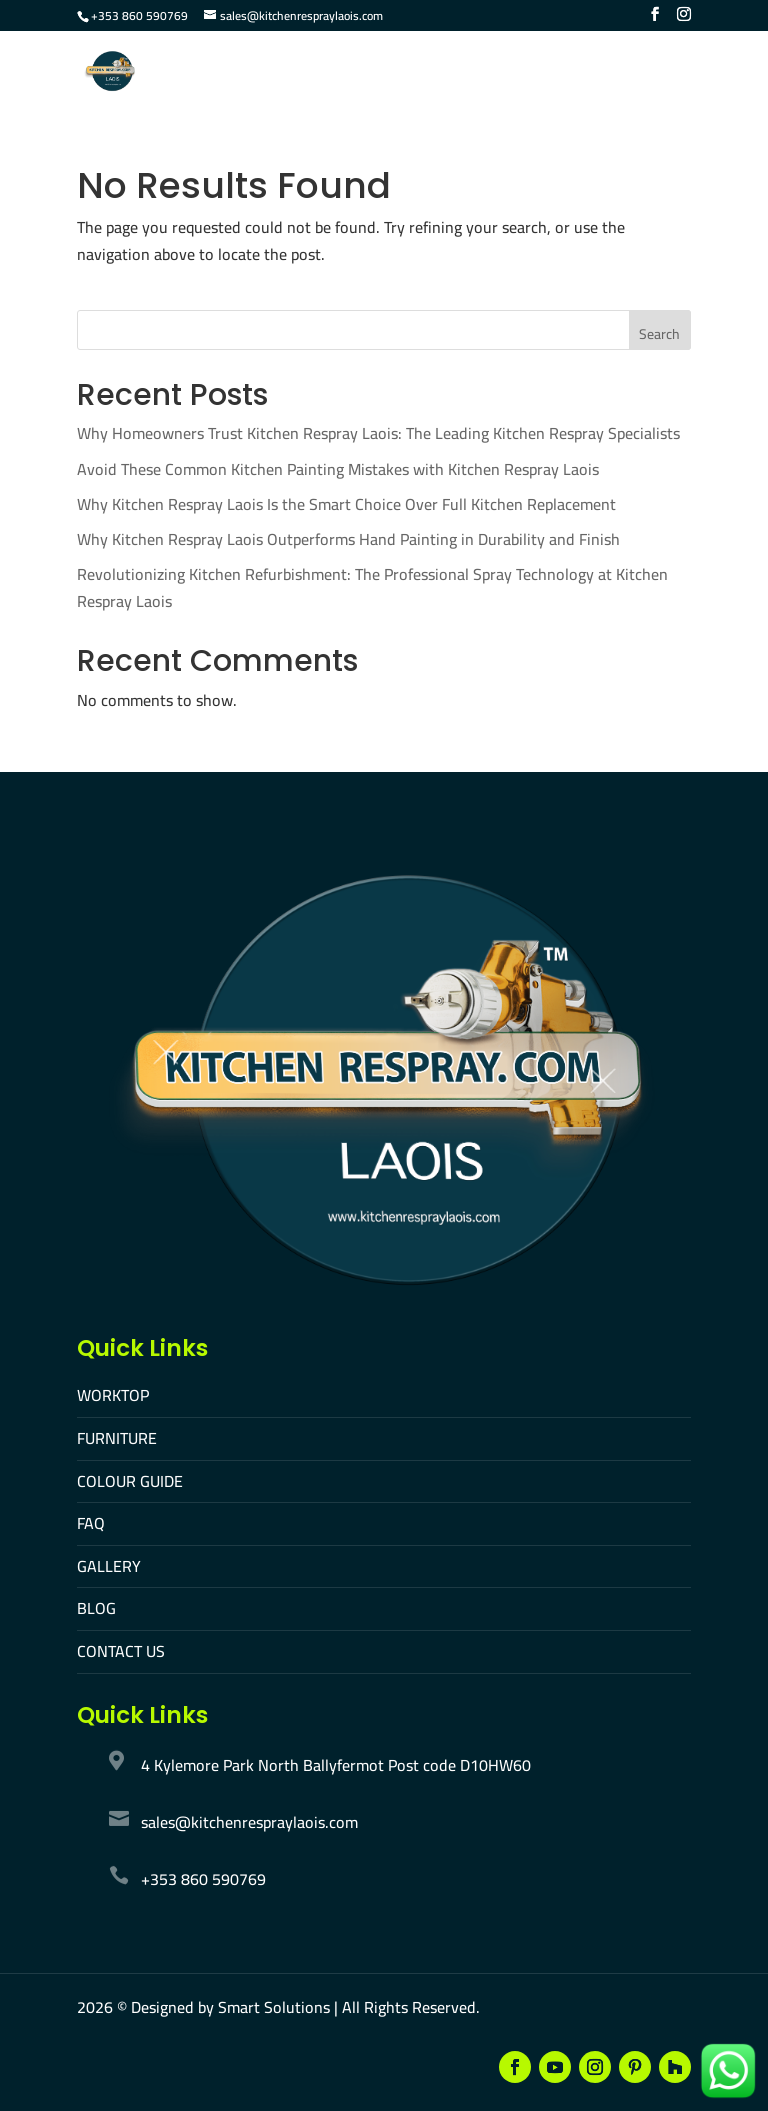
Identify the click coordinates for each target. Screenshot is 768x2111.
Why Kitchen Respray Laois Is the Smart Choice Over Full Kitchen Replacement (346, 504)
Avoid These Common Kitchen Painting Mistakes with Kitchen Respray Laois (338, 469)
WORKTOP (113, 1395)
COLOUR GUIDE (130, 1481)
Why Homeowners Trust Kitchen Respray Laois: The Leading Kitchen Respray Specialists (378, 433)
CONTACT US (121, 1651)
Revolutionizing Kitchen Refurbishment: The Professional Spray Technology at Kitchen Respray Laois (372, 587)
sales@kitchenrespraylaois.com (249, 1822)
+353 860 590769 (139, 15)
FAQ (91, 1523)
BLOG (96, 1608)
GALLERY (109, 1566)
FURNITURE (117, 1438)
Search (659, 334)
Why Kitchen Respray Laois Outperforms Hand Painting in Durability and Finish (348, 539)
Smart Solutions (274, 2007)
